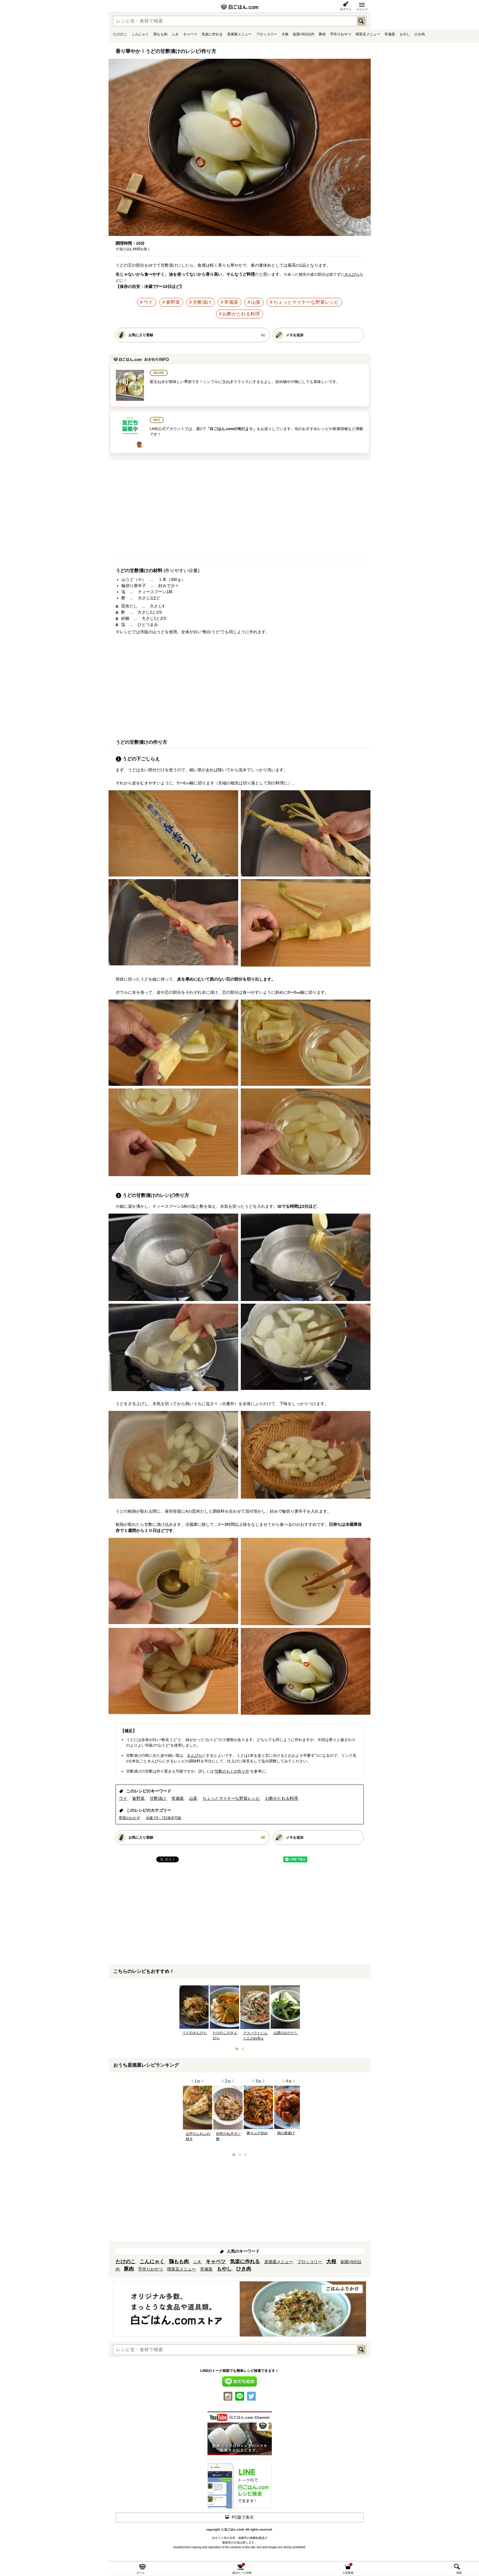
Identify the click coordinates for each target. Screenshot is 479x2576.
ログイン (346, 9)
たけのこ (120, 34)
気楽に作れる (212, 34)
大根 (285, 34)
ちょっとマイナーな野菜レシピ (306, 302)
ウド (148, 302)
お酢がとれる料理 (241, 313)
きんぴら (352, 274)
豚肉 (322, 34)
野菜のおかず (129, 1818)
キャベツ (190, 34)
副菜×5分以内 (304, 34)
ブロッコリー (266, 34)
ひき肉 (419, 34)
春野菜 (173, 302)
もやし (404, 34)
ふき (175, 34)
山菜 (255, 302)
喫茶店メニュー (368, 34)
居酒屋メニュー (239, 34)
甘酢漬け (202, 302)
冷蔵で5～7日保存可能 (163, 1818)
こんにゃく (140, 34)
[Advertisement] (240, 512)
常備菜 (389, 34)
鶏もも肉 (160, 34)
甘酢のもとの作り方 (232, 1771)
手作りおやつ (340, 34)
